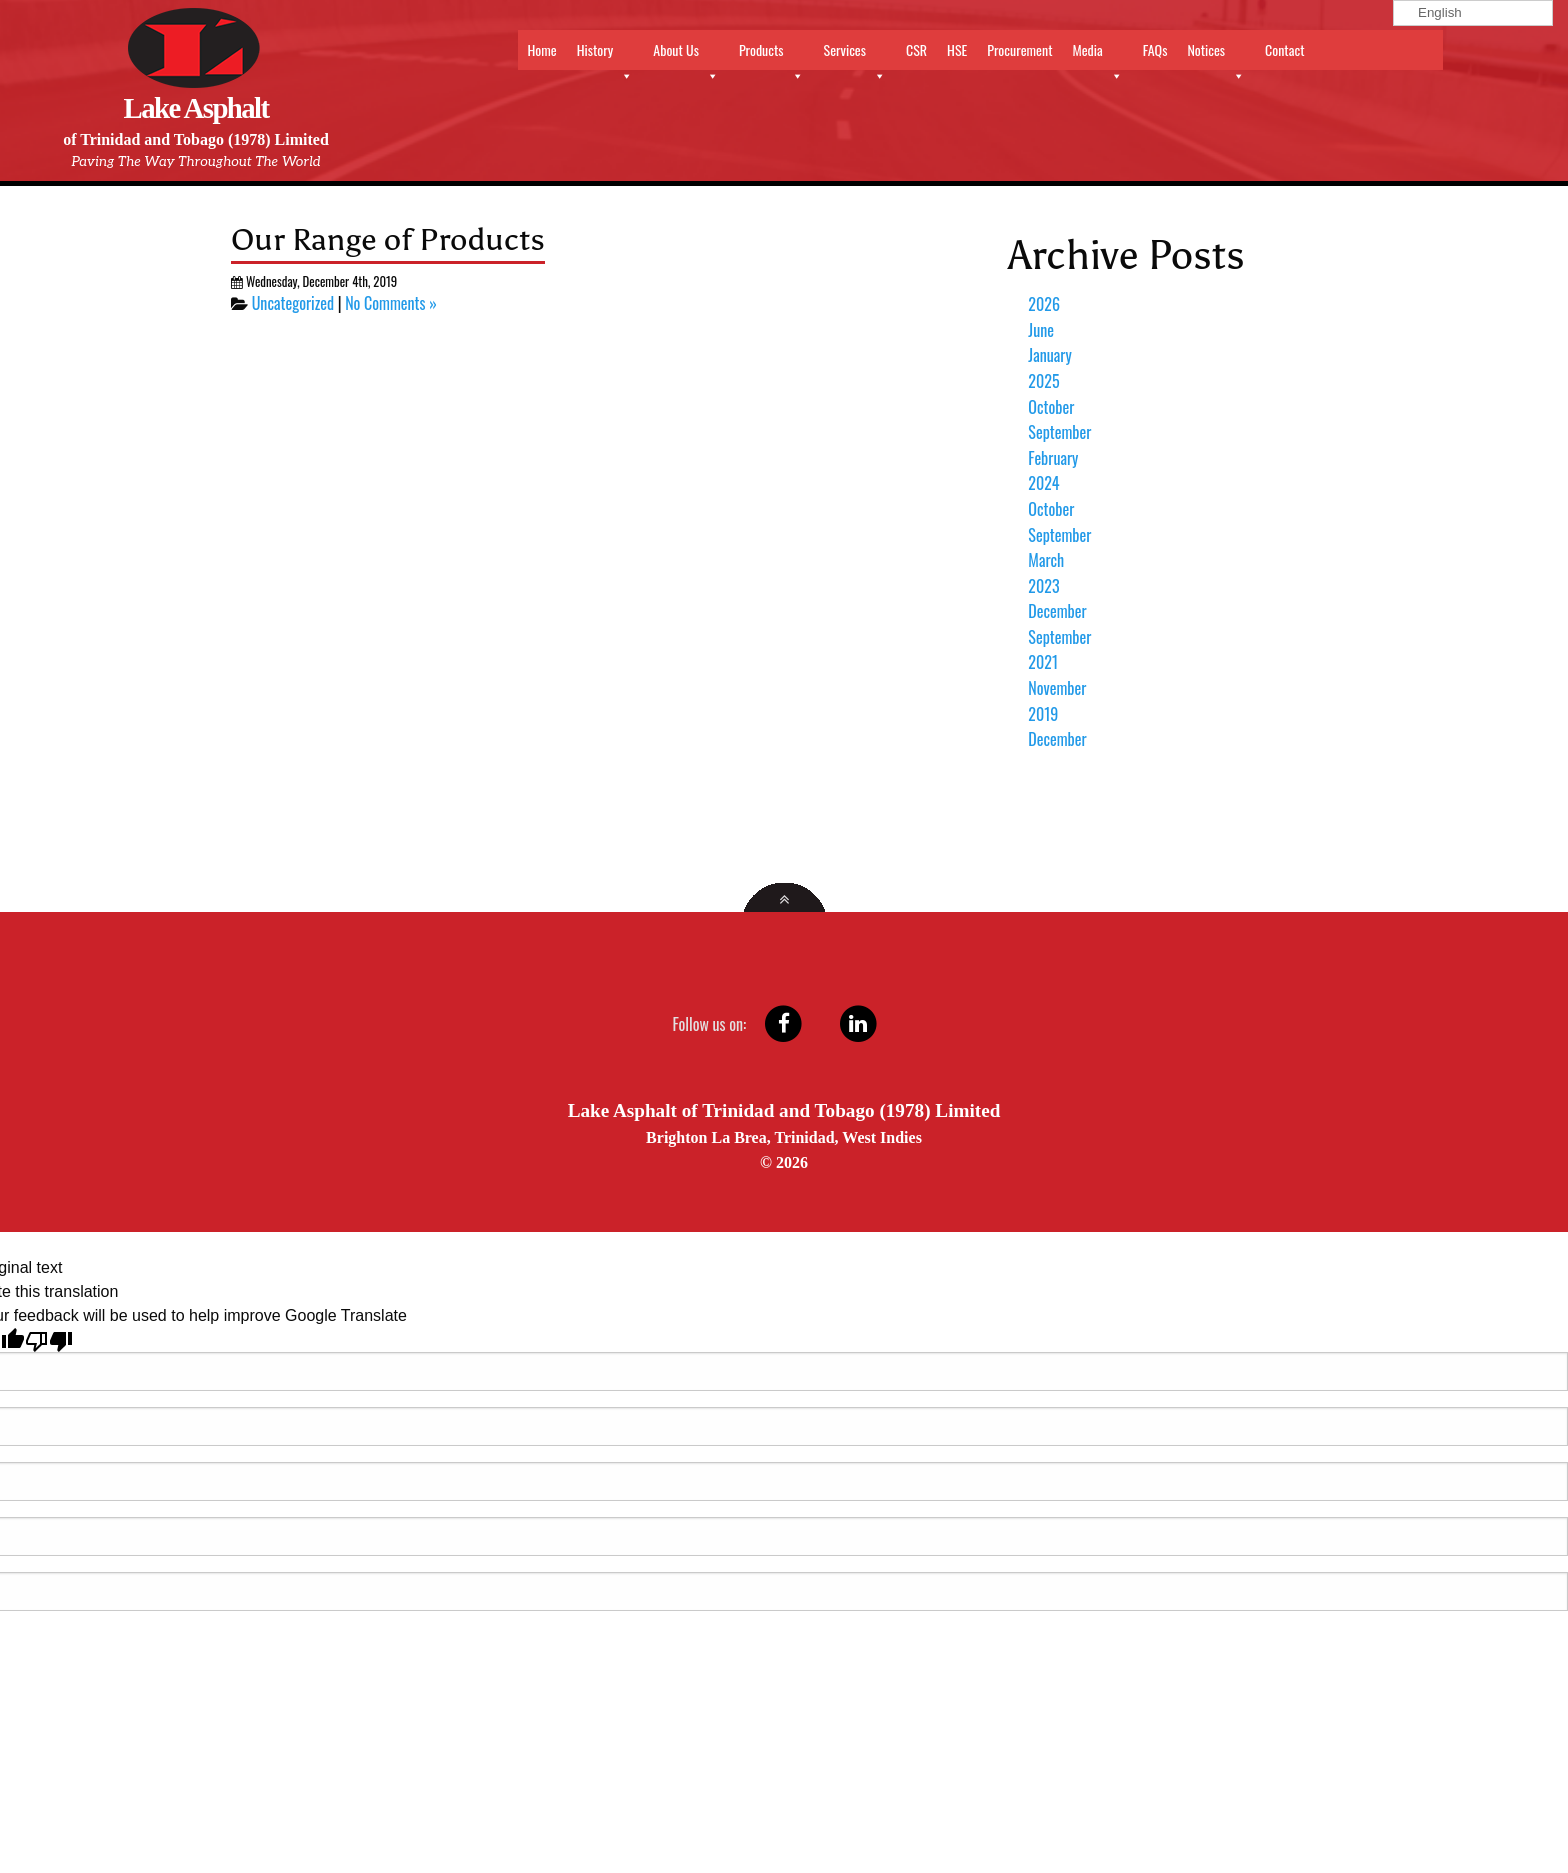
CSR (916, 49)
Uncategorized (293, 303)
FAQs (1155, 49)
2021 (1043, 662)
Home (542, 49)
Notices (1216, 54)
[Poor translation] (49, 1340)
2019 (1043, 714)
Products (771, 54)
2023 (1043, 586)
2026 (1044, 304)
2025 (1043, 381)
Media (1097, 54)
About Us (686, 54)
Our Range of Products (388, 239)
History (605, 54)
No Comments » (391, 303)
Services (855, 54)
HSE (957, 49)
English (1430, 12)
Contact (1284, 49)
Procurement (1019, 49)
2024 (1043, 483)
